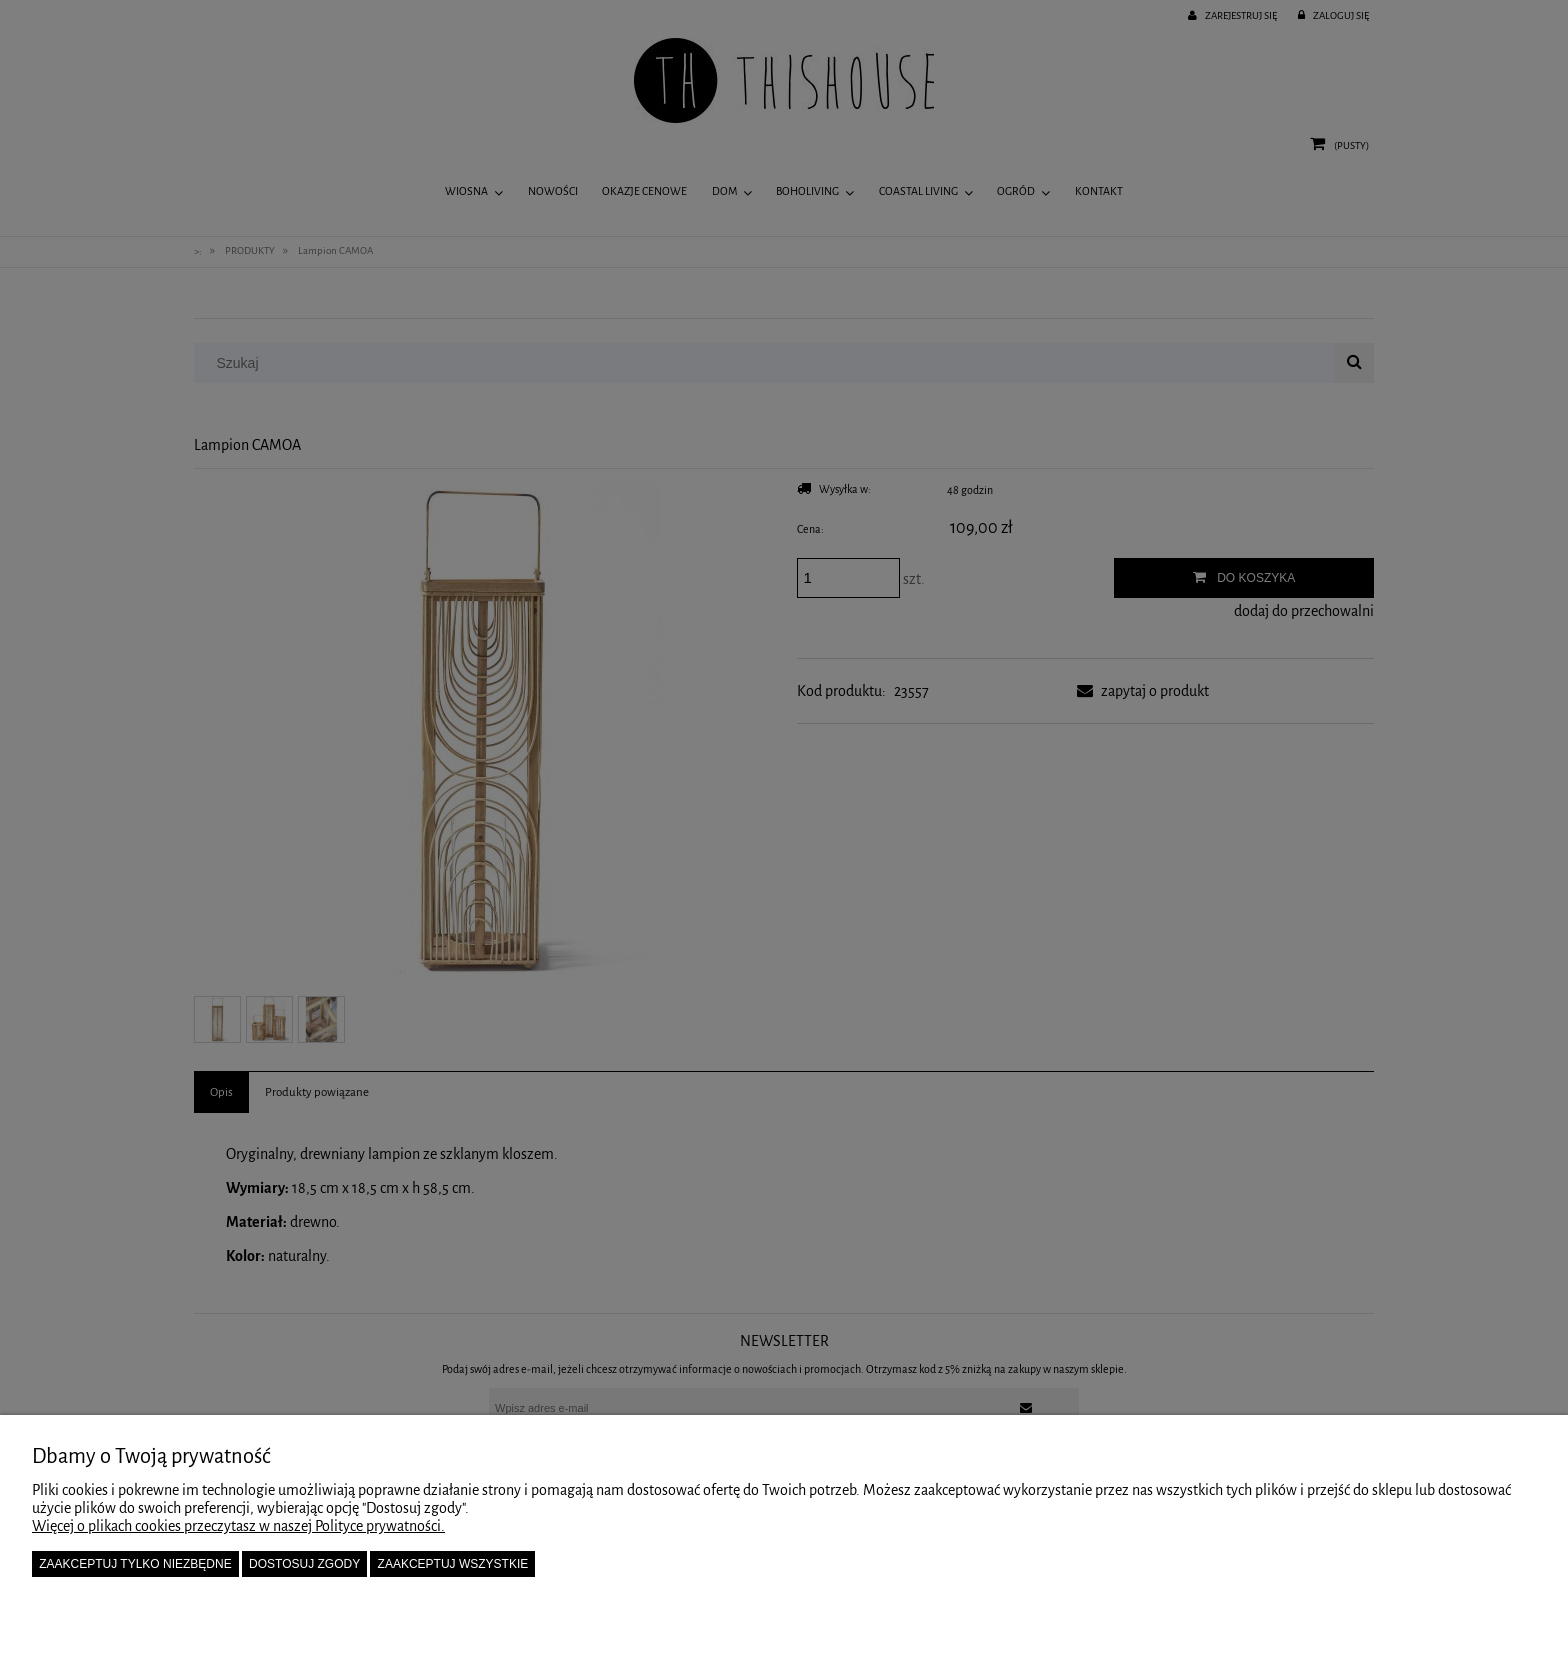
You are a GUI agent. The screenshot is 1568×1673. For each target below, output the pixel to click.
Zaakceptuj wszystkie (453, 1564)
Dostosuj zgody (304, 1564)
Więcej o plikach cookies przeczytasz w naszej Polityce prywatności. (238, 1526)
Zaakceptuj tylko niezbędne (135, 1564)
